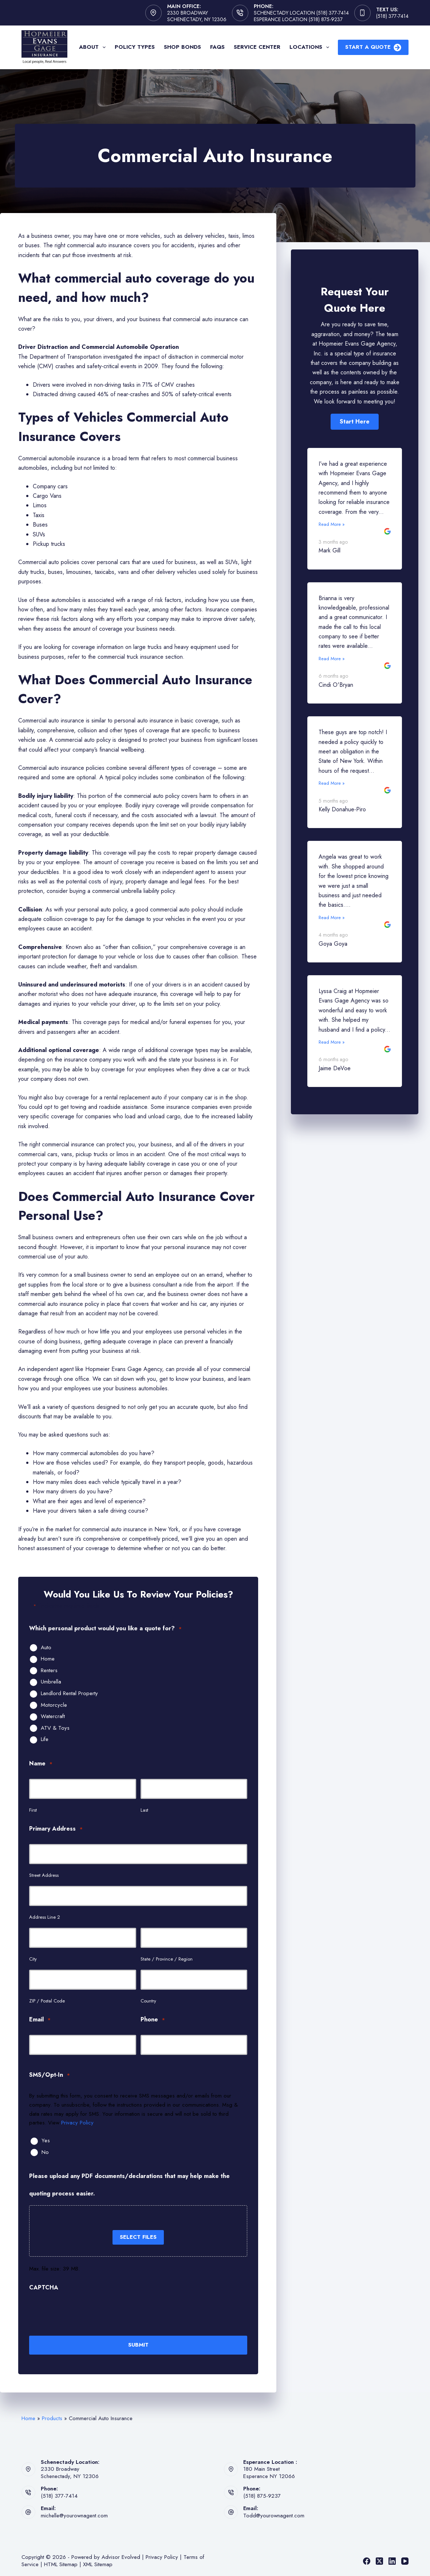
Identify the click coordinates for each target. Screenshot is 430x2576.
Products (52, 2417)
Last (144, 1810)
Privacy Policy (77, 2123)
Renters (49, 1670)
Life (44, 1739)
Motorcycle (54, 1705)
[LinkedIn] (392, 2560)
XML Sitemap (98, 2563)
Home (48, 1659)
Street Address (44, 1875)
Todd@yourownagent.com (273, 2514)
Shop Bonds (182, 47)
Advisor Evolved (121, 2556)
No (45, 2152)
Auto (46, 1647)
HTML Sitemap (61, 2563)
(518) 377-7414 (392, 16)
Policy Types (135, 47)
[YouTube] (405, 2560)
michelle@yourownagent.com (74, 2514)
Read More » (332, 524)
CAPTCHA (43, 2287)
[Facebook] (366, 2560)
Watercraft (53, 1716)
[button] (355, 422)
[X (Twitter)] (379, 2560)
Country (148, 2000)
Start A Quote (373, 47)
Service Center (257, 47)
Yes (46, 2140)
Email (40, 2020)
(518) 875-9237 (262, 2495)
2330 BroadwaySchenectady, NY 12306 (70, 2471)
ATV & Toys (55, 1728)
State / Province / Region (167, 1958)
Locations (310, 47)
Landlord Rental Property (69, 1693)
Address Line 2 (44, 1917)
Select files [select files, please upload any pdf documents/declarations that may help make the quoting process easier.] (138, 2237)
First (33, 1810)
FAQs (217, 47)
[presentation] (84, 2313)
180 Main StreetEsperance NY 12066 (269, 2471)
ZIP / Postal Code (47, 2000)
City (33, 1958)
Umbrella (51, 1682)
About (94, 47)
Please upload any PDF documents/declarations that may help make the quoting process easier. (129, 2185)
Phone (153, 2020)
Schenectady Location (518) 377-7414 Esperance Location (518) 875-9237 (301, 16)
